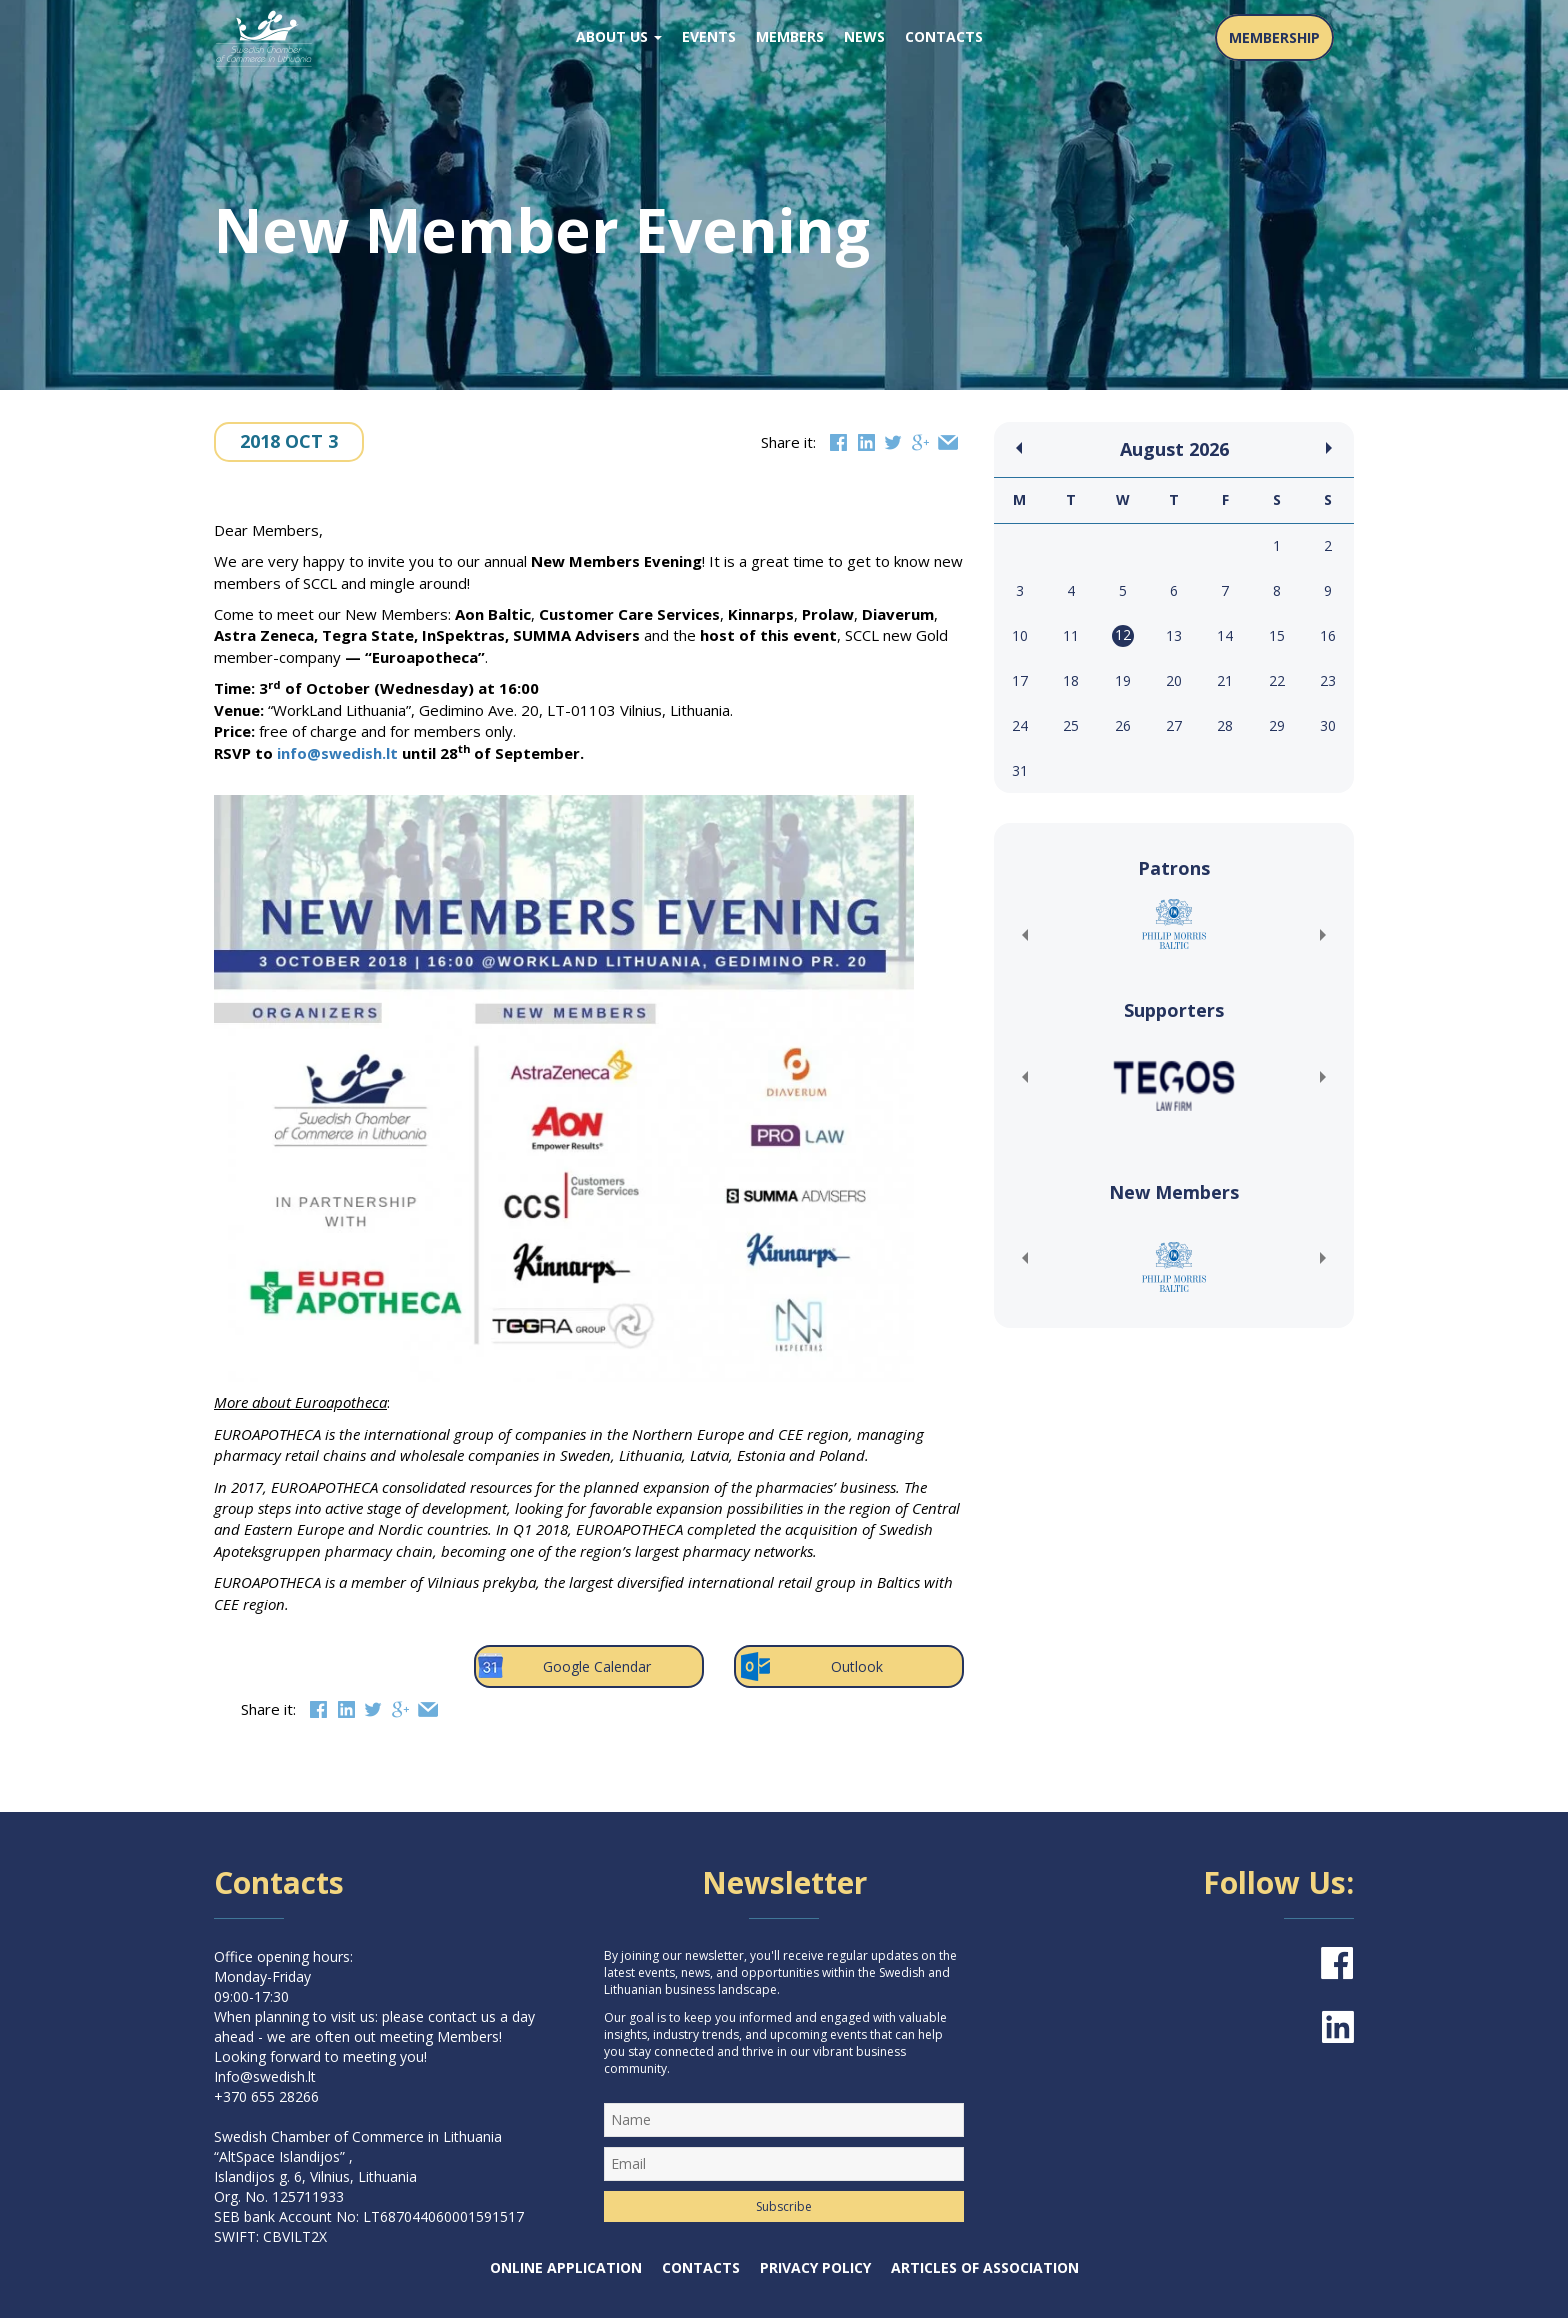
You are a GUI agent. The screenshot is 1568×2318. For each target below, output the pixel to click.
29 (1277, 725)
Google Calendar (562, 1667)
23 (1328, 680)
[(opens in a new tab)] (1174, 924)
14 (1225, 635)
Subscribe (784, 2206)
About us (619, 36)
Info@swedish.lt (265, 2076)
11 (1071, 635)
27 (1174, 725)
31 (1020, 770)
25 (1071, 725)
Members (790, 36)
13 (1174, 635)
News (864, 36)
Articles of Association (985, 2267)
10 (1020, 635)
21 (1225, 680)
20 (1174, 680)
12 (1123, 634)
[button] (1024, 935)
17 (1020, 680)
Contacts (944, 36)
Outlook (811, 1667)
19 (1123, 680)
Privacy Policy (815, 2267)
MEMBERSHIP (1274, 37)
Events (709, 36)
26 (1123, 725)
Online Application (566, 2267)
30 (1328, 725)
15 (1277, 635)
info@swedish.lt (337, 753)
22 (1277, 680)
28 (1225, 725)
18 (1071, 680)
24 (1020, 725)
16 (1328, 635)
